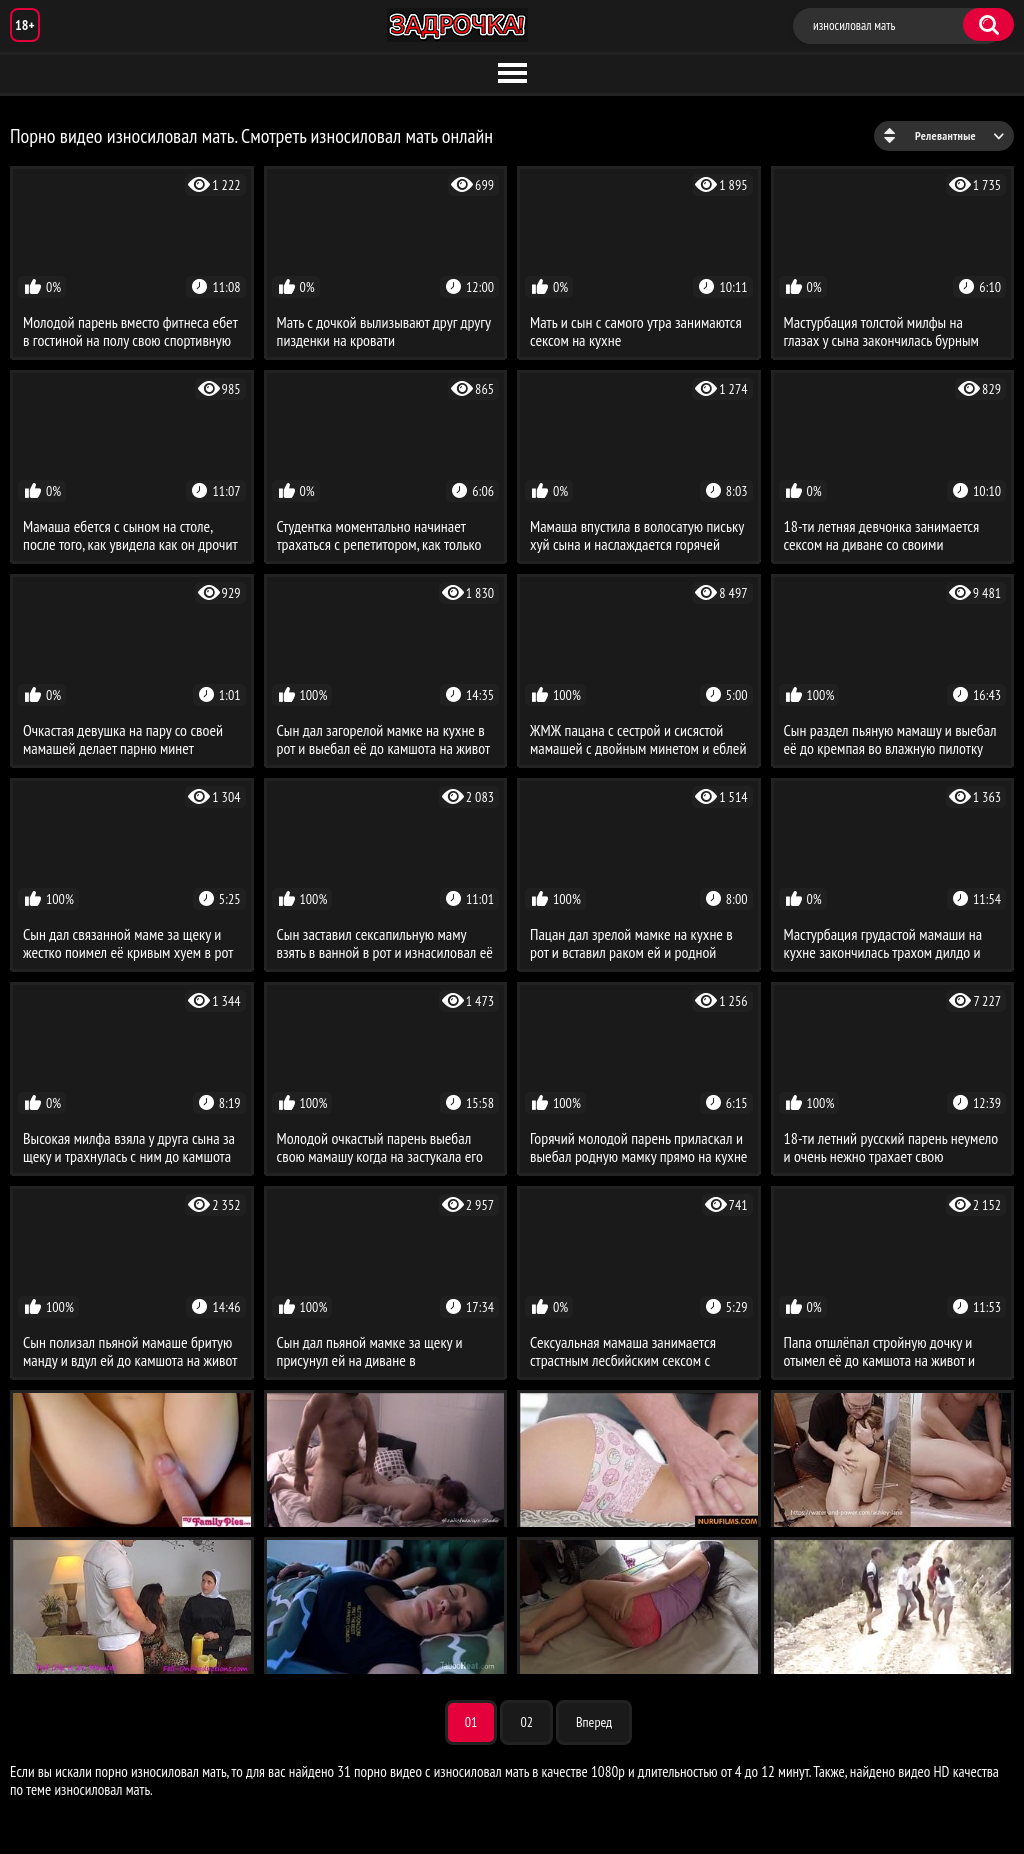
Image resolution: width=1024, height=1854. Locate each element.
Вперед (594, 1722)
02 (526, 1722)
